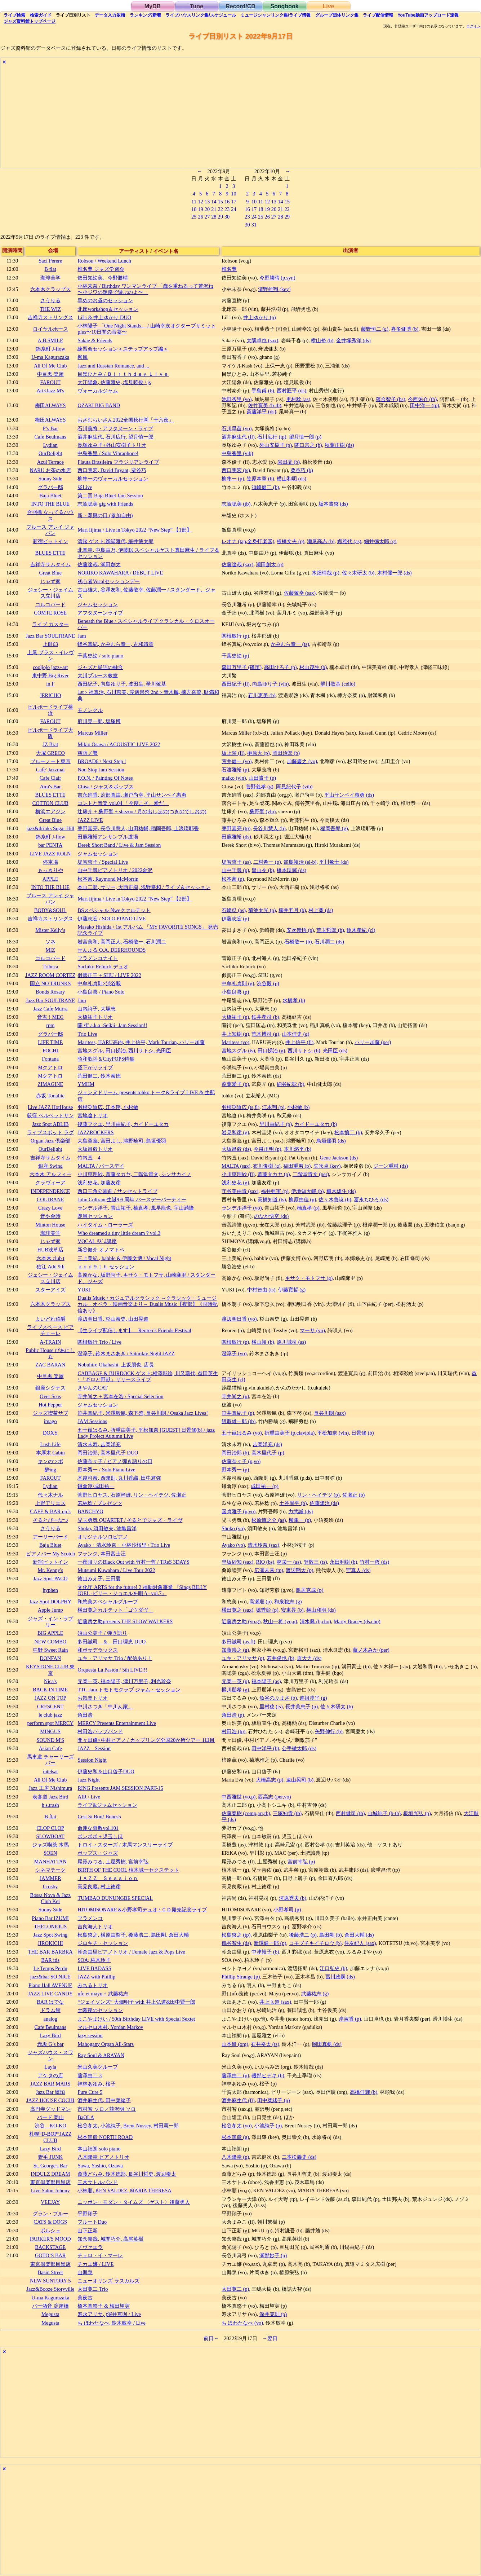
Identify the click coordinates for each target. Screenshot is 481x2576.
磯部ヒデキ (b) (267, 2075)
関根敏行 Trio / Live (99, 1342)
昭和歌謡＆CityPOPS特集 (105, 1059)
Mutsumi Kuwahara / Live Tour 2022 (116, 1570)
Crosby (50, 1886)
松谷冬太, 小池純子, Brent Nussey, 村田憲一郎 (128, 2125)
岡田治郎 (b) (286, 753)
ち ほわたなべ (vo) (242, 2323)
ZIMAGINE (50, 1084)
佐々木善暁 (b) (335, 1199)
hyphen (50, 1590)
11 (193, 201)
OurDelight (50, 453)
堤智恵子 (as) (236, 862)
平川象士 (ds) (334, 862)
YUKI (83, 1290)
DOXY (50, 1433)
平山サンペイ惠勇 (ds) (349, 795)
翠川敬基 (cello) (337, 684)
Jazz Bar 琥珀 (50, 2092)
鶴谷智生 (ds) (236, 1943)
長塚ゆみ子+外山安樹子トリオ (111, 445)
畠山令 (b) (262, 870)
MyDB (152, 6)
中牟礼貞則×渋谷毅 (99, 983)
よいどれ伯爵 (50, 1319)
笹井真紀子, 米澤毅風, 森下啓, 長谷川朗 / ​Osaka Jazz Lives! (142, 1413)
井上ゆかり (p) (259, 317)
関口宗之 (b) (308, 445)
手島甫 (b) (262, 390)
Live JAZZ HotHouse (50, 1107)
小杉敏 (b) (298, 1107)
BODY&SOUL (50, 910)
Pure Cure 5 (89, 2092)
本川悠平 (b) (297, 1149)
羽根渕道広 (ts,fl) (240, 1107)
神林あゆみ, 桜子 (96, 2084)
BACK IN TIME (50, 1689)
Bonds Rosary (50, 992)
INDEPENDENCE (50, 1191)
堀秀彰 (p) (267, 1610)
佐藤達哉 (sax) (237, 564)
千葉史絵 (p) (235, 656)
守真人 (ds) (358, 1570)
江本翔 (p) (273, 1107)
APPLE (50, 879)
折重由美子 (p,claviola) (289, 1433)
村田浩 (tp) (233, 1731)
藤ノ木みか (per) (371, 1650)
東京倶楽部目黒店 (50, 2182)
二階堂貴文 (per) (311, 1174)
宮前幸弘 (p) (301, 1861)
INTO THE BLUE (50, 504)
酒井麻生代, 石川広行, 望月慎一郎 (115, 437)
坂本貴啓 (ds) (333, 504)
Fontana (50, 1059)
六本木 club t (50, 1258)
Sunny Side (50, 478)
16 (227, 201)
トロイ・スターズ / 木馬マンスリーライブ (124, 1845)
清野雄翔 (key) (274, 289)
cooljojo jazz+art (50, 667)
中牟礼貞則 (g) (238, 983)
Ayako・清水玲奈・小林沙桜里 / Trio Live (123, 1545)
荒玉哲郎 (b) (330, 930)
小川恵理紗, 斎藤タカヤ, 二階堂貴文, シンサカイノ (134, 1174)
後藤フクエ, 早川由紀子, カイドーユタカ (122, 1124)
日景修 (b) (362, 1433)
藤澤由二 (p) (235, 2075)
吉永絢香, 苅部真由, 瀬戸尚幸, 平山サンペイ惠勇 (131, 795)
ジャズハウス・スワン (50, 2055)
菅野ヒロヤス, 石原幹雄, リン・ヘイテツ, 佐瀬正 (131, 1495)
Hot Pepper (50, 1405)
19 (200, 209)
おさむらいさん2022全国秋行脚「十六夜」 (125, 420)
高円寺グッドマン (50, 2109)
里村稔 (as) (298, 399)
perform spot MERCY (50, 1723)
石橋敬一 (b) (298, 941)
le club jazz (50, 1715)
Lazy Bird (50, 2035)
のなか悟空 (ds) (271, 1216)
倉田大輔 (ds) (359, 1935)
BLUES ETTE (50, 553)
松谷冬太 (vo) (237, 2125)
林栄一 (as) (289, 1562)
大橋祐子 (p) (235, 1017)
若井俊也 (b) (280, 1658)
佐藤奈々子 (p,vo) (241, 1461)
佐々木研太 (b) (358, 573)
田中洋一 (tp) (424, 405)
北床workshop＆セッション (107, 309)
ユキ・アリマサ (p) (243, 1658)
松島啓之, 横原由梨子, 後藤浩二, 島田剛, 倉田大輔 (133, 1935)
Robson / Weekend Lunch (104, 261)
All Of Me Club (50, 366)
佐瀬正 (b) (353, 1495)
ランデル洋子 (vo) (242, 1208)
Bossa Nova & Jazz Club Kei (50, 1898)
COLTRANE (50, 1199)
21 (213, 209)
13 (207, 201)
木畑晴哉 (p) (325, 573)
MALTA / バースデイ (100, 1166)
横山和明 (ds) (291, 478)
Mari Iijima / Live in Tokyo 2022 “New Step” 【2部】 (134, 899)
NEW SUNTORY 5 (50, 2281)
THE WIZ (50, 309)
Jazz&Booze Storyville (50, 2289)
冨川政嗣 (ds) (340, 1977)
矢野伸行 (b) (328, 1731)
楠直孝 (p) (308, 1208)
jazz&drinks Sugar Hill (50, 828)
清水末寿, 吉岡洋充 (98, 1444)
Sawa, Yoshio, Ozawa (100, 2165)
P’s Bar (50, 428)
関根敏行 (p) (235, 636)
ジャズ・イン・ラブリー (50, 1622)
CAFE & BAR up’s (50, 1511)
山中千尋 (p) (235, 870)
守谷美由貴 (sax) (240, 1191)
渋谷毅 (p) (268, 983)
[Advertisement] (217, 117)
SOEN (50, 1853)
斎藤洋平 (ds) (261, 411)
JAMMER (50, 1878)
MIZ (50, 950)
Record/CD (240, 6)
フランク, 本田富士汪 (101, 1553)
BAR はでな (50, 2002)
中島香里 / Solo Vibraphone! (107, 453)
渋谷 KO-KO (50, 2125)
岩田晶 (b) (288, 462)
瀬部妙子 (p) (273, 2255)
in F (50, 684)
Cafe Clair (50, 778)
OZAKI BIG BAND (98, 405)
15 (220, 201)
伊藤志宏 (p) (235, 918)
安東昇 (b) (292, 1610)
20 (207, 209)
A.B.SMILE (50, 340)
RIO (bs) (265, 1562)
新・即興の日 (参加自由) (105, 515)
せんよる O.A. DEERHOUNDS (111, 950)
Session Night (91, 1760)
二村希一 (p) (267, 862)
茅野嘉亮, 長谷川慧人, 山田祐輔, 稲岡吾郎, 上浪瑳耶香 (138, 828)
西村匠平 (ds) (291, 390)
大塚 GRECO (50, 753)
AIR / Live (88, 1797)
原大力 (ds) (309, 1658)
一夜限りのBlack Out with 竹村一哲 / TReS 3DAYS (133, 1562)
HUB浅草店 (50, 1249)
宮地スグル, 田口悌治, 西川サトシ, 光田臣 (124, 1050)
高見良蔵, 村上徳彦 (98, 1886)
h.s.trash (50, 1805)
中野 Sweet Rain (50, 1650)
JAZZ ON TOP (50, 1698)
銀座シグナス (50, 1388)
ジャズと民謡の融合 (100, 667)
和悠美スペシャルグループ (107, 1601)
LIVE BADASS (94, 1968)
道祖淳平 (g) (313, 1698)
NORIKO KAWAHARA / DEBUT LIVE (120, 573)
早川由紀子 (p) (275, 1124)
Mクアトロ (50, 1067)
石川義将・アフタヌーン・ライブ (115, 428)
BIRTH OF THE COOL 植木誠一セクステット (128, 1870)
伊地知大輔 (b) (307, 1191)
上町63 (50, 644)
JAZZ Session (94, 1748)
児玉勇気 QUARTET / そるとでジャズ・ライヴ (129, 1520)
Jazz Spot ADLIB (50, 1124)
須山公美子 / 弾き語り (102, 1633)
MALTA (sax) (236, 1166)
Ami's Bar (50, 786)
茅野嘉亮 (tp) (236, 828)
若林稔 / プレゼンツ (99, 1503)
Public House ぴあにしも (50, 1353)
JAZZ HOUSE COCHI (50, 2100)
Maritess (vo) (235, 1042)
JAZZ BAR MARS (50, 2084)
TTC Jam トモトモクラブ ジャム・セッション (128, 1689)
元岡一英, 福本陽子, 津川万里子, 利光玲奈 (124, 1681)
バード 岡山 (50, 2117)
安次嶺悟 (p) (300, 930)
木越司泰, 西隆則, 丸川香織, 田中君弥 (119, 1478)
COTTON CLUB (50, 803)
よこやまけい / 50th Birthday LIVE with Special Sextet (136, 2019)
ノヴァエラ (90, 2247)
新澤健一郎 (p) (270, 1943)
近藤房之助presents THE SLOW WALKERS (125, 1621)
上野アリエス (50, 1503)
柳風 (82, 357)
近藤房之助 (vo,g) (241, 1621)
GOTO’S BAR (50, 2255)
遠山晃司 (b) (299, 1780)
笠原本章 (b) (260, 478)
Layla (50, 2067)
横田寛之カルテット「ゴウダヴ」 (115, 1610)
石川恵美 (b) (261, 695)
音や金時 (50, 1216)
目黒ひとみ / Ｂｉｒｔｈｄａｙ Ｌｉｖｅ (123, 374)
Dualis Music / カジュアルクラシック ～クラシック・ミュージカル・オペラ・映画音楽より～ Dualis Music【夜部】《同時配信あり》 (147, 1304)
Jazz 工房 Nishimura (50, 1788)
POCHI (50, 1050)
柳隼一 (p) (233, 478)
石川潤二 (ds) (329, 941)
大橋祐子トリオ (95, 1017)
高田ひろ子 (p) (280, 667)
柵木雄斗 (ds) (341, 1191)
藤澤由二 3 (89, 2075)
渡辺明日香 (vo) (239, 1319)
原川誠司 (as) (291, 1342)
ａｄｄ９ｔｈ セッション (105, 1266)
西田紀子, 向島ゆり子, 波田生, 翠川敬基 (121, 684)
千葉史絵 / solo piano (100, 656)
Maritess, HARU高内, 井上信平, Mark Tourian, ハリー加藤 (140, 1042)
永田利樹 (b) (343, 1562)
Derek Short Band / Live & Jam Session (119, 845)
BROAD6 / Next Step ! (101, 761)
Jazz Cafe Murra (50, 1009)
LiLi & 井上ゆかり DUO (104, 317)
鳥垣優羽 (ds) (331, 1141)
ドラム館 (50, 2010)
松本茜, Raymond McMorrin (107, 879)
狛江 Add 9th (50, 1266)
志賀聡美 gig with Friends (105, 504)
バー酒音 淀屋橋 (50, 2306)
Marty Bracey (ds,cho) (357, 1621)
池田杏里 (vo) (237, 399)
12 (200, 201)
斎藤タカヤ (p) (273, 1174)
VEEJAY (50, 2202)
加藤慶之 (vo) (302, 761)
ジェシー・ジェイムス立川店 (50, 593)
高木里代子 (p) (267, 1453)
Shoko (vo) (233, 1528)
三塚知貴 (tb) (287, 1813)
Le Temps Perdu (50, 1968)
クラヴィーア (50, 1182)
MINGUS (50, 1731)
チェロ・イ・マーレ (100, 2255)
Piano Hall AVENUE (50, 1985)
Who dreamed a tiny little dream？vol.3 (118, 1233)
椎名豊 (229, 269)
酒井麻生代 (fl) (238, 437)
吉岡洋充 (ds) (267, 1444)
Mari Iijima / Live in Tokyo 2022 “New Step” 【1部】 (134, 530)
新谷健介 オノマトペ (100, 1249)
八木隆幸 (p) (235, 2157)
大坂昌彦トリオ (95, 1149)
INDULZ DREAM (50, 2174)
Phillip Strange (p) (241, 1977)
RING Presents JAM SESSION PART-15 (120, 1788)
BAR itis (50, 1960)
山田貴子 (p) (262, 778)
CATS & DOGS (50, 2222)
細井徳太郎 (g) (380, 541)
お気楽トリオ (92, 1698)
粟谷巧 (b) (301, 470)
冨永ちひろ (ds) (371, 1199)
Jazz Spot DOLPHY (50, 1601)
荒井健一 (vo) (237, 761)
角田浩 (85, 1715)
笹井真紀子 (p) (238, 1413)
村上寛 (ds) (320, 910)
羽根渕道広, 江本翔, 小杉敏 (107, 1107)
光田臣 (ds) (335, 1050)
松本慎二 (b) (348, 1132)
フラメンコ (90, 1918)
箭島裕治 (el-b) (300, 862)
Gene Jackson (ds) (339, 1158)
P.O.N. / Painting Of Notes (105, 778)
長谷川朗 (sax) (330, 1413)
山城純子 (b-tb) (384, 1813)
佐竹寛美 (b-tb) (264, 405)
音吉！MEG (50, 1017)
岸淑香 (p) (350, 2019)
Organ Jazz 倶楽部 (50, 1141)
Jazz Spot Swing (50, 1935)
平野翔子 (87, 2213)
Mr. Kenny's (50, 1570)
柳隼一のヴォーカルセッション (112, 478)
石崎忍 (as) (234, 910)
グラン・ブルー (50, 2213)
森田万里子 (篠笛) (242, 667)
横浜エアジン (50, 811)
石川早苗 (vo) (237, 428)
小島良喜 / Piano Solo (100, 992)
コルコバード (50, 604)
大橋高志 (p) (269, 1780)
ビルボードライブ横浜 (50, 710)
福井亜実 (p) (274, 1191)
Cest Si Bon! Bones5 (99, 1816)
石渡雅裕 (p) (235, 769)
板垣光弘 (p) (417, 1813)
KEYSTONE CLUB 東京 (50, 1669)
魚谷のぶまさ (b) (278, 1698)
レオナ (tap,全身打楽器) (248, 541)
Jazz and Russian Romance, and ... (113, 366)
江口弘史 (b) (333, 1968)
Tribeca (50, 966)
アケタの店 (50, 2075)
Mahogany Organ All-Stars (105, 2044)
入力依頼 (110, 15)
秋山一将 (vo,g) (280, 1621)
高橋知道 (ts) (272, 1199)
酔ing (50, 1469)
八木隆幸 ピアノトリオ (103, 2157)
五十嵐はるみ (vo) (242, 1433)
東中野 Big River (50, 675)
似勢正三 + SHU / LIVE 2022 (109, 975)
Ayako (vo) (233, 1545)
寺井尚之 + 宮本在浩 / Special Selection (120, 1396)
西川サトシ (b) (304, 1050)
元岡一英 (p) (235, 1681)
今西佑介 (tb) (422, 399)
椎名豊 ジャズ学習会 (100, 269)
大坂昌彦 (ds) (236, 1149)
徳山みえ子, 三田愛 (98, 1578)
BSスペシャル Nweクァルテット (113, 910)
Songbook (284, 6)
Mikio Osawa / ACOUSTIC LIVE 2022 (118, 744)
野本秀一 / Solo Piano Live (106, 1469)
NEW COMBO (50, 1641)
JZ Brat (50, 744)
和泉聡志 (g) (288, 1601)
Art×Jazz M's (50, 390)
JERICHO (50, 695)
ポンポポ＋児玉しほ (100, 1836)
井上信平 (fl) (299, 1042)
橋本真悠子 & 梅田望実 (103, 2306)
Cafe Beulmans (50, 437)
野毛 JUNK (50, 2157)
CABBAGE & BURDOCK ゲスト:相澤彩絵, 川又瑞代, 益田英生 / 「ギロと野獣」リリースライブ (147, 1376)
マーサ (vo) (312, 1330)
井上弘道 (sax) (275, 2002)
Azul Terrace (50, 462)
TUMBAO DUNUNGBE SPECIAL (115, 1898)
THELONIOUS (50, 1926)
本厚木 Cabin (50, 1453)
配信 (378, 15)
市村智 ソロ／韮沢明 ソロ (106, 2109)
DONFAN (50, 1658)
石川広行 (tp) (271, 437)
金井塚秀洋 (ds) (353, 340)
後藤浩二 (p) (302, 1935)
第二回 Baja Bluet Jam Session (110, 495)
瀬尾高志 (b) (320, 541)
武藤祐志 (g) (315, 1993)
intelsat (50, 1771)
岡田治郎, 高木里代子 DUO (107, 1453)
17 (233, 201)
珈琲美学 (50, 278)
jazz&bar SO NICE (50, 1977)
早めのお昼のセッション (105, 300)
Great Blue (50, 573)
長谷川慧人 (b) (269, 828)
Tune (196, 6)
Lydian (50, 445)
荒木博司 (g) (265, 1034)
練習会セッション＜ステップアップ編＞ (122, 349)
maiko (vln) (234, 778)
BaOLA (85, 2117)
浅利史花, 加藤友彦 (98, 1182)
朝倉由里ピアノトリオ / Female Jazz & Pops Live (131, 1952)
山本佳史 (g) (295, 1034)
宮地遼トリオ (92, 1115)
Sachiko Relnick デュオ (102, 966)
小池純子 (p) (268, 2125)
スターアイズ (50, 1290)
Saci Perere (50, 261)
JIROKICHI (50, 1943)
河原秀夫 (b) (292, 1898)
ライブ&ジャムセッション (107, 1805)
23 (227, 209)
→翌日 (269, 2338)
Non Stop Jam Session (100, 769)
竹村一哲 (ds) (374, 1562)
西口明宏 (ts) (236, 470)
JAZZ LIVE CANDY (50, 1993)
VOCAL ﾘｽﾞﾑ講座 (97, 1241)
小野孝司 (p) (287, 1909)
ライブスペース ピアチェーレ (50, 1330)
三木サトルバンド (97, 2182)
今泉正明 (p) (267, 1149)
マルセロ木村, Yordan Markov (110, 2027)
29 (220, 217)
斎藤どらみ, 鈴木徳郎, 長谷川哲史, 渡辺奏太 (126, 2174)
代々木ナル (50, 1495)
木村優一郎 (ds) (394, 573)
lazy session (89, 2035)
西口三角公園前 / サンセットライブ (117, 1191)
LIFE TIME (50, 1042)
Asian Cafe (50, 1748)
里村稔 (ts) (271, 1706)
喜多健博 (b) (404, 329)
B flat (50, 269)
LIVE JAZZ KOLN (50, 854)
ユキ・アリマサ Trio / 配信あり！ (114, 1658)
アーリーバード (50, 1537)
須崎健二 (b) (265, 487)
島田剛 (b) (330, 1935)
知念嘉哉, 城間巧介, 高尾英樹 (110, 2239)
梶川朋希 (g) (235, 1689)
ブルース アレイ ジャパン (50, 530)
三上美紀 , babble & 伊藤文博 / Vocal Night (124, 1258)
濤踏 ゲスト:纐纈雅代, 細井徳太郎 (115, 541)
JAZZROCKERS (95, 1132)
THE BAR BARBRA (50, 1952)
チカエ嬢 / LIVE (95, 2264)
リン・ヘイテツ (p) (318, 1495)
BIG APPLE (50, 1633)
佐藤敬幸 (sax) (300, 593)
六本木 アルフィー (50, 1174)
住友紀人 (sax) (360, 1943)
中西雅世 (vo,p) (238, 1797)
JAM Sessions (92, 1421)
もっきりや (50, 870)
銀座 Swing (50, 1166)
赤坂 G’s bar (50, 2044)
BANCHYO (90, 1511)
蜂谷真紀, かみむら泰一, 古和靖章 (115, 644)
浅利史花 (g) (235, 1182)
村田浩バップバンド (100, 1731)
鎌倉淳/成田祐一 (95, 1486)
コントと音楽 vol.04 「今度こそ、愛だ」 (123, 803)
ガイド (41, 15)
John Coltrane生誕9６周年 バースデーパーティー (131, 1199)
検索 (14, 15)
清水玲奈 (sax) (263, 1545)
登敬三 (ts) (315, 1562)
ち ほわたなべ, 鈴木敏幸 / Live (111, 2323)
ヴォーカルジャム (97, 390)
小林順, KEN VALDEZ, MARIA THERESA (124, 2190)
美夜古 (85, 2297)
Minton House (50, 1225)
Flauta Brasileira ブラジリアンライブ (118, 462)
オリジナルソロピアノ (102, 1537)
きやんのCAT (92, 1388)
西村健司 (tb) (350, 1813)
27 (207, 217)
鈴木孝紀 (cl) (361, 930)
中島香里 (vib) (237, 453)
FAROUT (50, 382)
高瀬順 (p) (260, 1601)
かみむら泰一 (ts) (290, 644)
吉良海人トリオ (95, 1926)
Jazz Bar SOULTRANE (50, 636)
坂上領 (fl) (233, 753)
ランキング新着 (145, 15)
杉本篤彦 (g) (235, 2137)
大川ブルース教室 (97, 675)
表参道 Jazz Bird (50, 1797)
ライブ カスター (50, 624)
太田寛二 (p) (235, 2289)
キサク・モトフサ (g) (309, 1278)
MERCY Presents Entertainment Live (116, 1723)
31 (254, 225)
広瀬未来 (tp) (268, 1570)
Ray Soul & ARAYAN (100, 2055)
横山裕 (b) (322, 340)
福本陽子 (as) (266, 1681)
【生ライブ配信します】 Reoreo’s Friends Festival (134, 1330)
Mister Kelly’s (50, 930)
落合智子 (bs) (390, 399)
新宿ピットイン (50, 541)
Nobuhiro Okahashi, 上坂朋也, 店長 (115, 1365)
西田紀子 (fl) (236, 684)
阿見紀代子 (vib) (294, 786)
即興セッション (95, 1216)
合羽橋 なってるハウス (50, 515)
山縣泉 (85, 2272)
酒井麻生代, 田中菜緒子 (103, 2100)
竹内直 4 (88, 1158)
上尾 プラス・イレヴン (50, 655)
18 (193, 209)
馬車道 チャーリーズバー (50, 1760)
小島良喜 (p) (235, 992)
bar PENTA (50, 845)
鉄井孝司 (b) (265, 1017)
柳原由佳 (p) (302, 1199)
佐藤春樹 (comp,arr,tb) (246, 1813)
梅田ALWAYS (50, 405)
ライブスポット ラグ (50, 1132)
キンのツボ (50, 1461)
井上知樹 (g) (235, 1034)
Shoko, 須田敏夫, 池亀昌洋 (106, 1528)
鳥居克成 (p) (309, 1590)
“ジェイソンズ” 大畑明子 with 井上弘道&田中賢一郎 (136, 2002)
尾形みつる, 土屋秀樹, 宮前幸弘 (112, 1861)
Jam (81, 636)
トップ (29, 21)
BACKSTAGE (50, 2247)
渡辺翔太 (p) (299, 1570)
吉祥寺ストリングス (50, 317)
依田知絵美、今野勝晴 (102, 278)
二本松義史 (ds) (299, 2157)
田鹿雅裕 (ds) (236, 837)
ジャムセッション (97, 604)
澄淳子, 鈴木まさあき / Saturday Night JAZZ (125, 1353)
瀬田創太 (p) (269, 564)
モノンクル (90, 710)
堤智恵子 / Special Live (102, 862)
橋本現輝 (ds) (291, 870)
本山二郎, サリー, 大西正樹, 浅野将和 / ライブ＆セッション (143, 887)
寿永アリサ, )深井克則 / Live (109, 2314)
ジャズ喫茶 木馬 (50, 1845)
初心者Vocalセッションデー (108, 581)
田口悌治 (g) (271, 1050)
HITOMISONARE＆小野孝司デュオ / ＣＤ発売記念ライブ (141, 1909)
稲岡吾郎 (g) (334, 828)
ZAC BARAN (50, 1365)
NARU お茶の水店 (50, 470)
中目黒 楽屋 (50, 374)
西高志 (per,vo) (274, 1797)
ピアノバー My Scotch (50, 1553)
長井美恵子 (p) (301, 1706)
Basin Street (50, 2272)
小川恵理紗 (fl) (238, 1174)
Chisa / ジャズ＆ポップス (105, 786)
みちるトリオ (92, 1985)
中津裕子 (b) (265, 1952)
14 (213, 201)
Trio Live (87, 1034)
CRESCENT (50, 1706)
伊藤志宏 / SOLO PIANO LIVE (111, 918)
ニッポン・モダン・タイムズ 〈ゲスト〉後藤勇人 (133, 2202)
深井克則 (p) (273, 2314)
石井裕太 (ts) (265, 2044)
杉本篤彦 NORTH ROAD (105, 2137)
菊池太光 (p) (262, 910)
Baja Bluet (50, 495)
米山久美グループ (97, 2067)
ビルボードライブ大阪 (50, 733)
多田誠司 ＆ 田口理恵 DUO (111, 1641)
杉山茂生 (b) (313, 667)
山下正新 (87, 2230)
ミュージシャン (275, 15)
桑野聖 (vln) (262, 811)
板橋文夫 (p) (290, 541)
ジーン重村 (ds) (390, 1166)
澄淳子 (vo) (234, 1353)
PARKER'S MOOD (50, 2239)
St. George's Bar (50, 2165)
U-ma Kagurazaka (50, 357)
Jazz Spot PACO (50, 1578)
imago (50, 1421)
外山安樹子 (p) (275, 445)
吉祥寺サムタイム (50, 564)
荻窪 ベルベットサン (50, 1115)
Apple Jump (50, 1610)
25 (193, 217)
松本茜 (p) (233, 879)
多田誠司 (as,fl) (238, 1641)
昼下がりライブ (95, 1067)
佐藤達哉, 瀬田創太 (98, 564)
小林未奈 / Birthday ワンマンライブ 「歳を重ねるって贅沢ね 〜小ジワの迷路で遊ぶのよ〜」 (145, 289)
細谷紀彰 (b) (290, 1084)
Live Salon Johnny (50, 2190)
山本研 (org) (235, 2044)
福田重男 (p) (297, 1166)
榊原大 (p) (258, 753)
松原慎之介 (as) (268, 1520)
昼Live (84, 487)
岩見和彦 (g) (235, 1132)
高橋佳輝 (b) (363, 2092)
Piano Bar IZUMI (50, 1918)
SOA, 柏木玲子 (94, 1960)
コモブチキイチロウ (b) (315, 1943)
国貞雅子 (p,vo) (238, 1511)
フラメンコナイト (97, 958)
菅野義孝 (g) (259, 786)
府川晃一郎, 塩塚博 (98, 721)
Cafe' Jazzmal (50, 769)
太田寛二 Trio (92, 2289)
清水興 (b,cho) (315, 1621)
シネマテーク (50, 1870)
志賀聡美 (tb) (236, 504)
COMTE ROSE (50, 613)
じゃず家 (50, 581)
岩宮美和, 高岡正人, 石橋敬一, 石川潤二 (121, 941)
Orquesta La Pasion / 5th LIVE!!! (112, 1670)
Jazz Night (88, 1780)
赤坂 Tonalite (50, 1095)
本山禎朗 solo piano (98, 2149)
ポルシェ (50, 2230)
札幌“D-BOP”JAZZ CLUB (50, 2137)
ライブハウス (200, 15)
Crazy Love (50, 1208)
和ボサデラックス (97, 1650)
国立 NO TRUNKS (50, 983)
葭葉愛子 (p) (235, 1084)
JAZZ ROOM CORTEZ (50, 975)
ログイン (473, 26)
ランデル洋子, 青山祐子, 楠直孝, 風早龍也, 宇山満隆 (135, 1208)
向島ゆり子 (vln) (270, 684)
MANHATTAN (50, 1861)
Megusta (50, 2314)
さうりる (50, 300)
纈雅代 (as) (349, 541)
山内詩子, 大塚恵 (96, 1009)
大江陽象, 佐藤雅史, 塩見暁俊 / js (114, 382)
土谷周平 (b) (293, 1503)
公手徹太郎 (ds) (299, 1748)
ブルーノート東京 (50, 761)
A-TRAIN (50, 1342)
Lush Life (50, 1444)
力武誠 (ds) (300, 1511)
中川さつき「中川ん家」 (105, 1706)
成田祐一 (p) (264, 1486)
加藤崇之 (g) (235, 1650)
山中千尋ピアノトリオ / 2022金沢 (114, 870)
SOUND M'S (50, 1740)
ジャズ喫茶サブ (50, 1413)
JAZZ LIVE (90, 820)
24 (233, 209)
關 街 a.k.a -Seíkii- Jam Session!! (112, 1025)
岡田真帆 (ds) (327, 2044)
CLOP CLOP (50, 1828)
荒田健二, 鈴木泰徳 (98, 1076)
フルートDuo (92, 2222)
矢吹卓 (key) (327, 1166)
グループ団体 (336, 15)
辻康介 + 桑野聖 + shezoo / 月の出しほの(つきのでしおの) (141, 811)
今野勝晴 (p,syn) (277, 278)
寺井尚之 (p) (235, 1396)
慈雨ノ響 (87, 753)
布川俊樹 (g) (266, 1166)
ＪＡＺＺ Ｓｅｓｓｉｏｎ (107, 1878)
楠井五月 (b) (292, 910)
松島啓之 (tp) (236, 1935)
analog (50, 2019)
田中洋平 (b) (265, 1748)
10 (233, 194)
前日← (211, 2338)
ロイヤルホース (50, 329)
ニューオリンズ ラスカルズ (108, 2281)
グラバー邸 (50, 487)
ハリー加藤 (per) (373, 1042)
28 (213, 217)
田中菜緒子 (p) (273, 2100)
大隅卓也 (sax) (262, 340)
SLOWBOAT (50, 1836)
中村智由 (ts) (261, 1290)
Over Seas (50, 1396)
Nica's (50, 1681)
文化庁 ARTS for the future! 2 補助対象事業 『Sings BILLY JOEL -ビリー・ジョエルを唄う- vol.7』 (141, 1590)
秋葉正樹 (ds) (339, 445)
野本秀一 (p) (235, 1469)
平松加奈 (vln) (333, 1433)
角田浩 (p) (233, 1715)
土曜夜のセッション (100, 2010)
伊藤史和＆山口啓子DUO (105, 1771)
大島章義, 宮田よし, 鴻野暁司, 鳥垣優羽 (121, 1141)
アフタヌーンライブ (100, 613)
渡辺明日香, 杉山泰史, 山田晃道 (112, 1319)
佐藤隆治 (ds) (324, 1503)
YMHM (85, 1084)
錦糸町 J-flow (50, 349)
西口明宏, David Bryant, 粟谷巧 (111, 470)
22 (220, 209)
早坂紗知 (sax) (237, 1562)
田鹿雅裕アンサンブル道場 (107, 837)
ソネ (50, 941)
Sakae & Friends (94, 340)
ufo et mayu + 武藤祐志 (102, 1993)
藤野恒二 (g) (374, 329)
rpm (50, 1025)
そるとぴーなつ (50, 1520)
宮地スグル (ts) (238, 1050)
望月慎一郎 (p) (305, 437)
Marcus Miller (92, 733)
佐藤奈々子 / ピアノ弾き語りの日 (114, 1461)
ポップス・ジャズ (97, 1853)
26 (200, 217)
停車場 (50, 862)
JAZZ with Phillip (96, 1977)
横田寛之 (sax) (237, 1610)
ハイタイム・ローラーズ (105, 1225)
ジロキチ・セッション (102, 1943)
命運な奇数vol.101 (98, 1828)
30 (227, 217)
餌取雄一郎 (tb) (238, 1421)
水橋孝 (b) (293, 1000)
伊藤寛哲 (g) (292, 1290)
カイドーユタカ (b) (315, 1124)
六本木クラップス (50, 289)
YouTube (428, 15)
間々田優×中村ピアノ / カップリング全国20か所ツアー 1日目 (146, 1740)
